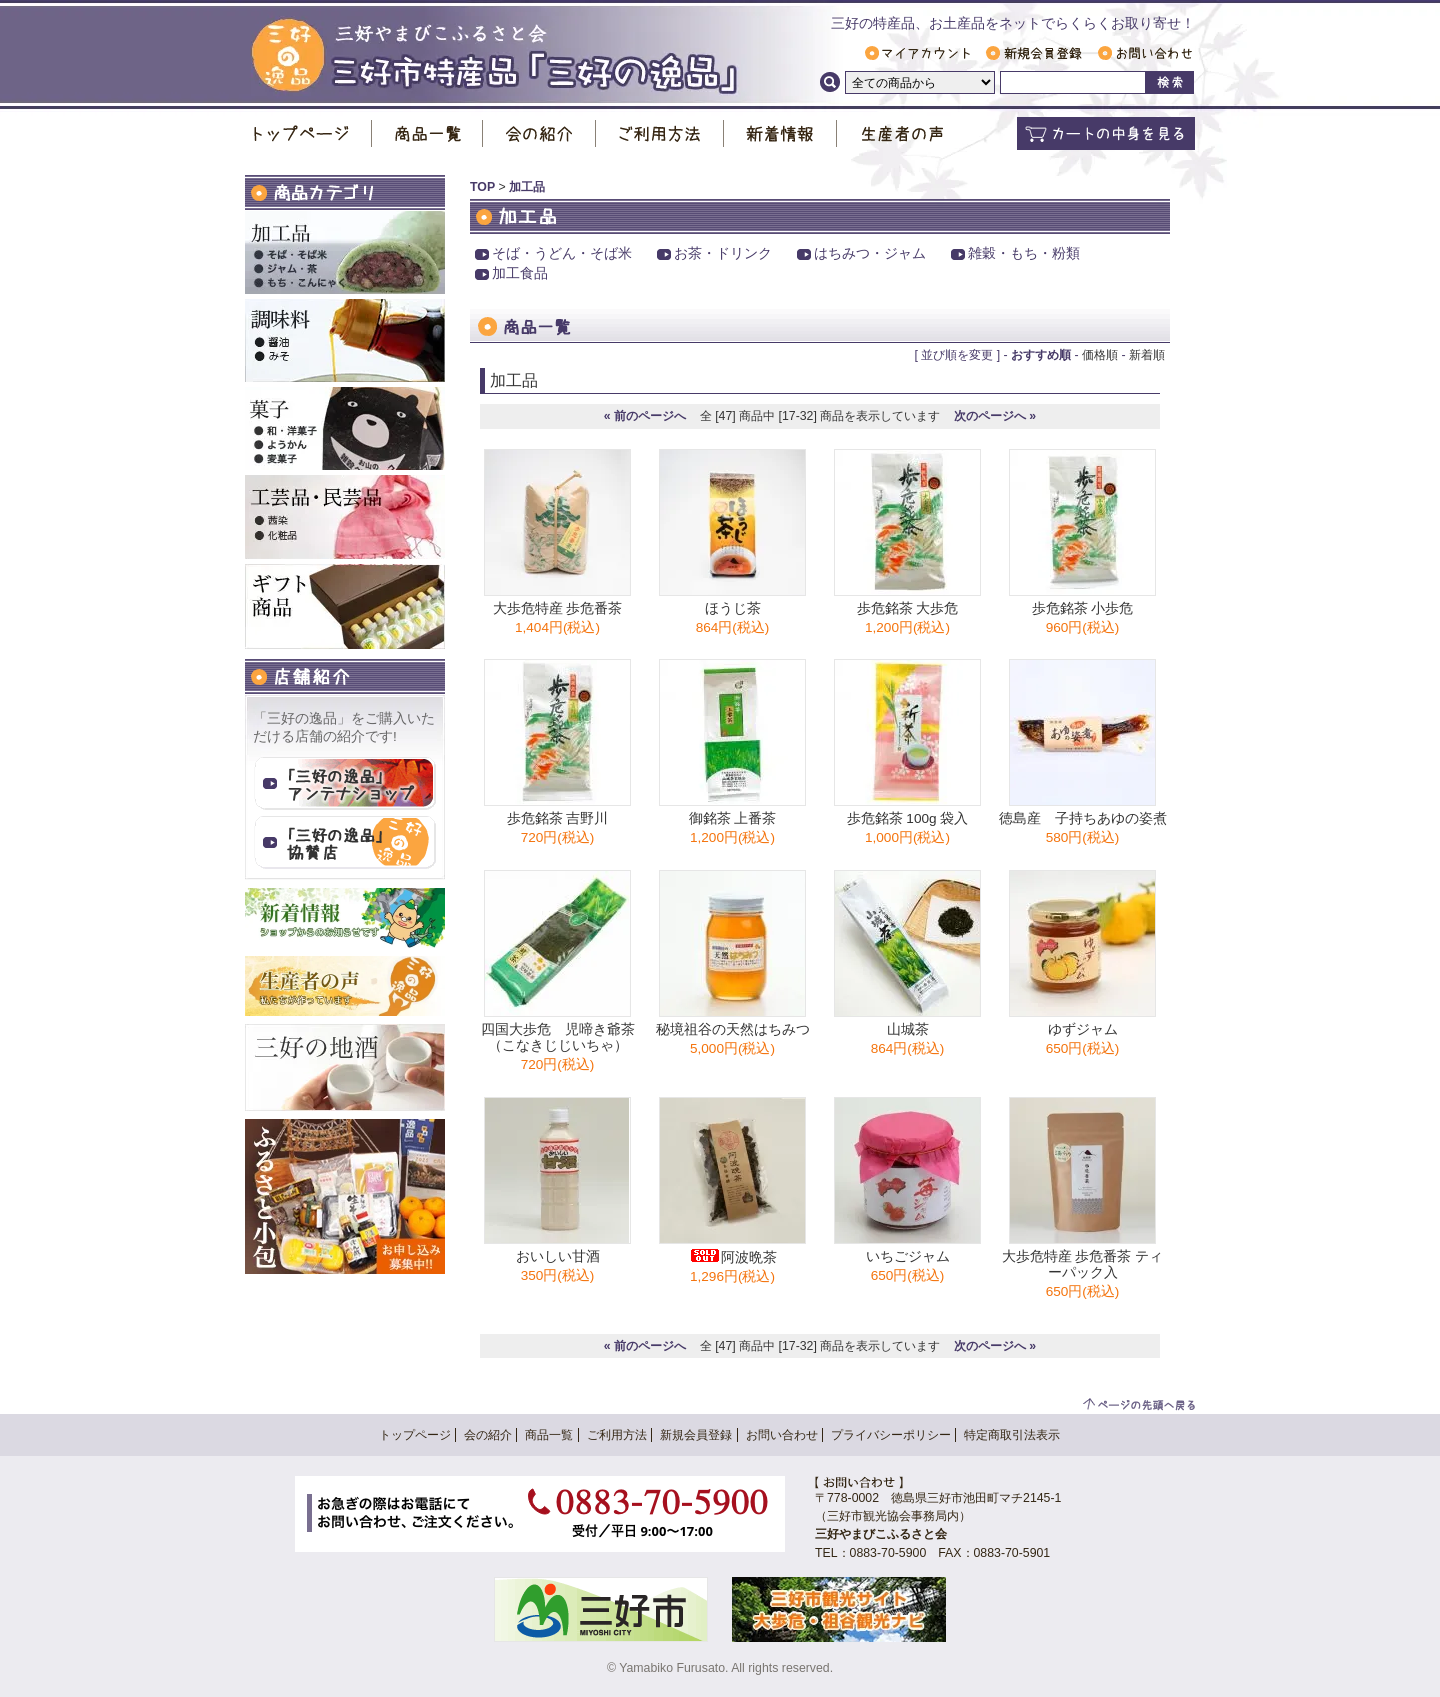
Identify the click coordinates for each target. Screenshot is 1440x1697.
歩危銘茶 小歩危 (1083, 608)
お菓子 (345, 428)
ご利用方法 (660, 133)
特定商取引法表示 (1012, 1435)
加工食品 (520, 273)
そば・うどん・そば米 (562, 253)
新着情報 (780, 133)
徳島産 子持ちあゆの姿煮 (1083, 818)
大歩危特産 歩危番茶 (558, 608)
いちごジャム (908, 1256)
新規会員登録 (1034, 53)
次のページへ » (995, 416)
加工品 (345, 252)
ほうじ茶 (733, 608)
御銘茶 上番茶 (733, 818)
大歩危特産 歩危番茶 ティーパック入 (1083, 1264)
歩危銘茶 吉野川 (558, 818)
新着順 (1147, 355)
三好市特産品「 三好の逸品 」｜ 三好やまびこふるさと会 (494, 56)
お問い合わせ (1145, 53)
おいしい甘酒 (558, 1256)
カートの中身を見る (1106, 133)
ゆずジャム (1083, 1029)
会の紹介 (539, 133)
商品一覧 (427, 133)
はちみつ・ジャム (870, 253)
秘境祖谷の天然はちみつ (733, 1029)
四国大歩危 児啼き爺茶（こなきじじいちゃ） (558, 1037)
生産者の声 (902, 133)
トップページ (308, 133)
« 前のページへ (645, 416)
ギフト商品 (345, 606)
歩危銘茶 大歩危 (908, 608)
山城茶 (908, 1029)
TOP (482, 187)
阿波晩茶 (733, 1257)
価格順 (1100, 355)
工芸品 (345, 517)
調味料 (345, 340)
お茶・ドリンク (723, 253)
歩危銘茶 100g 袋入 (908, 818)
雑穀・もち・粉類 (1024, 253)
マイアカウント (917, 53)
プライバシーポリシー (891, 1435)
